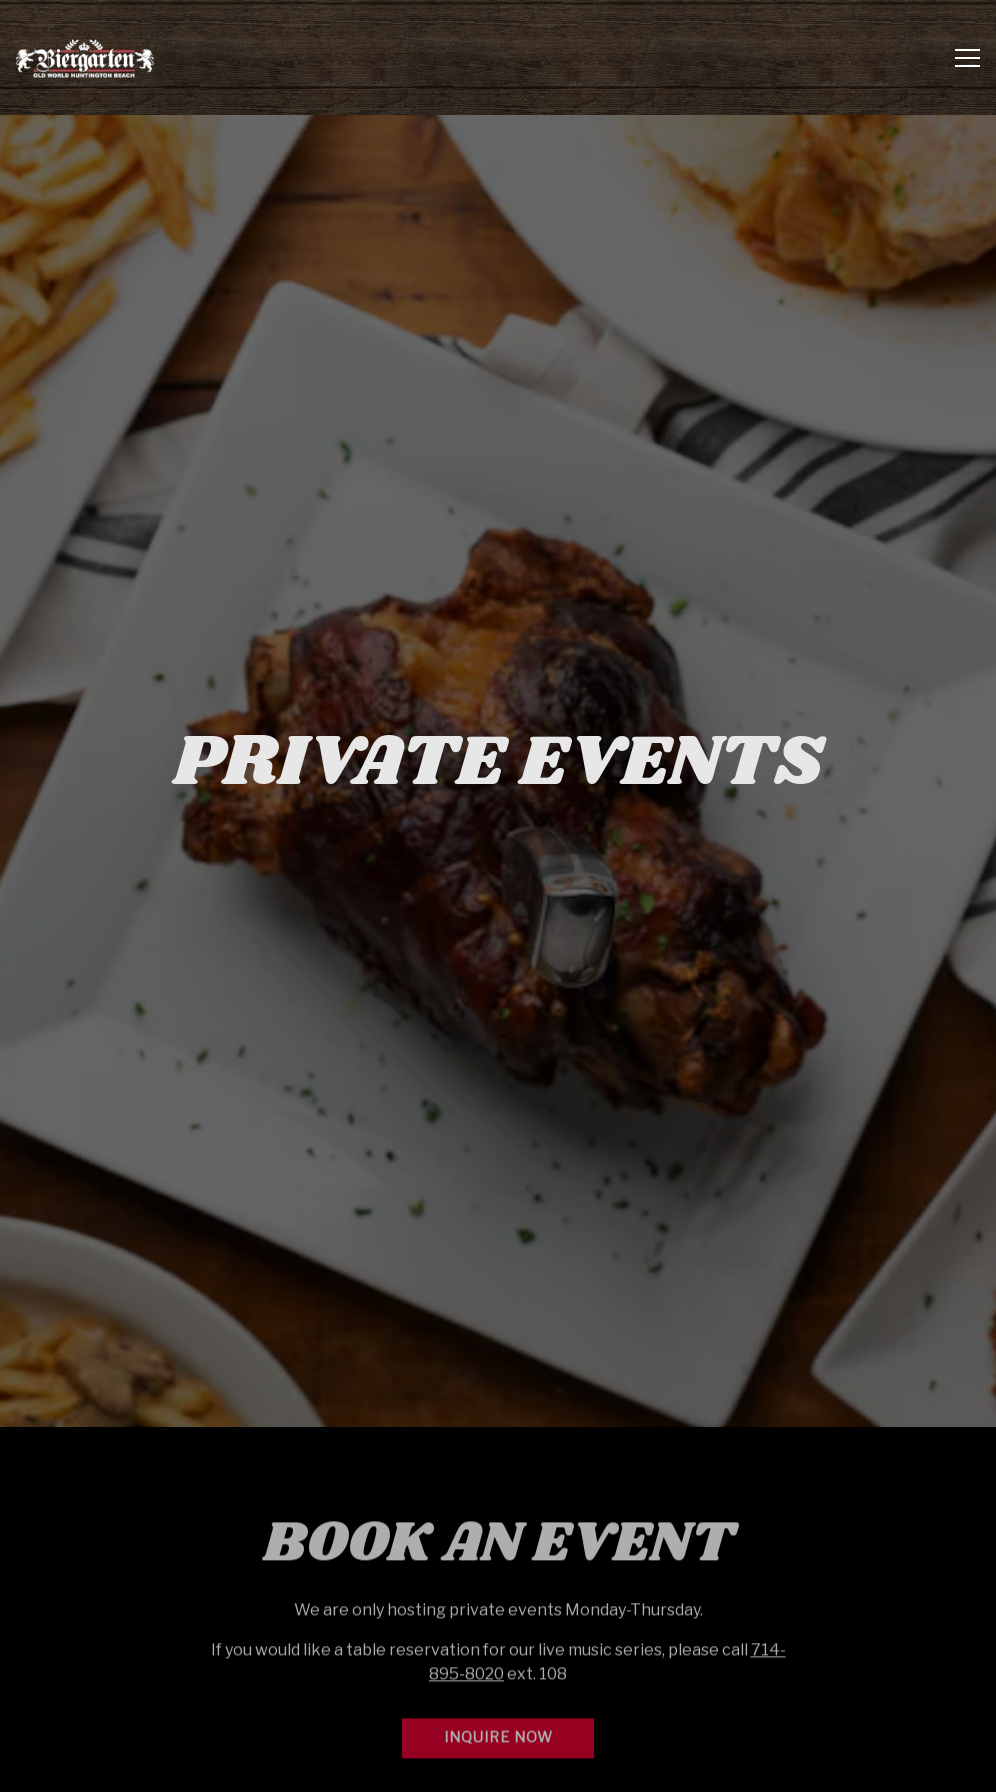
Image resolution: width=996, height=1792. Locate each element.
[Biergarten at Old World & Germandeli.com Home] (85, 57)
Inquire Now (498, 1686)
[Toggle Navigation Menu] (967, 58)
